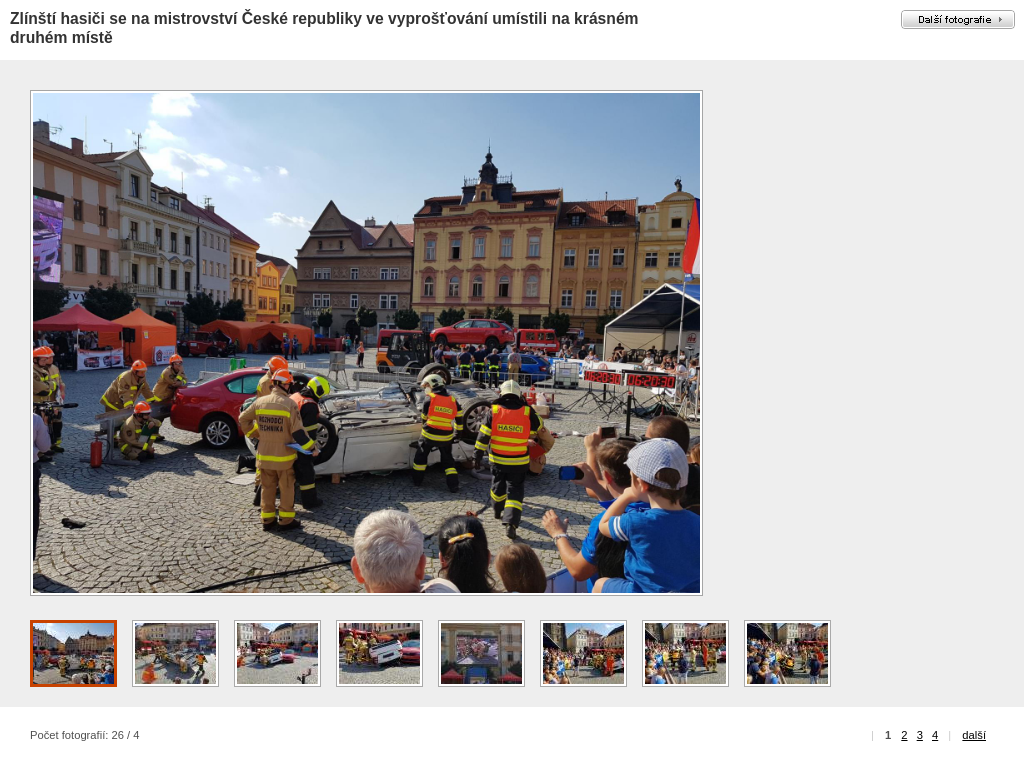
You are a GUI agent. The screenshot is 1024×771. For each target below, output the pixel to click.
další (974, 735)
